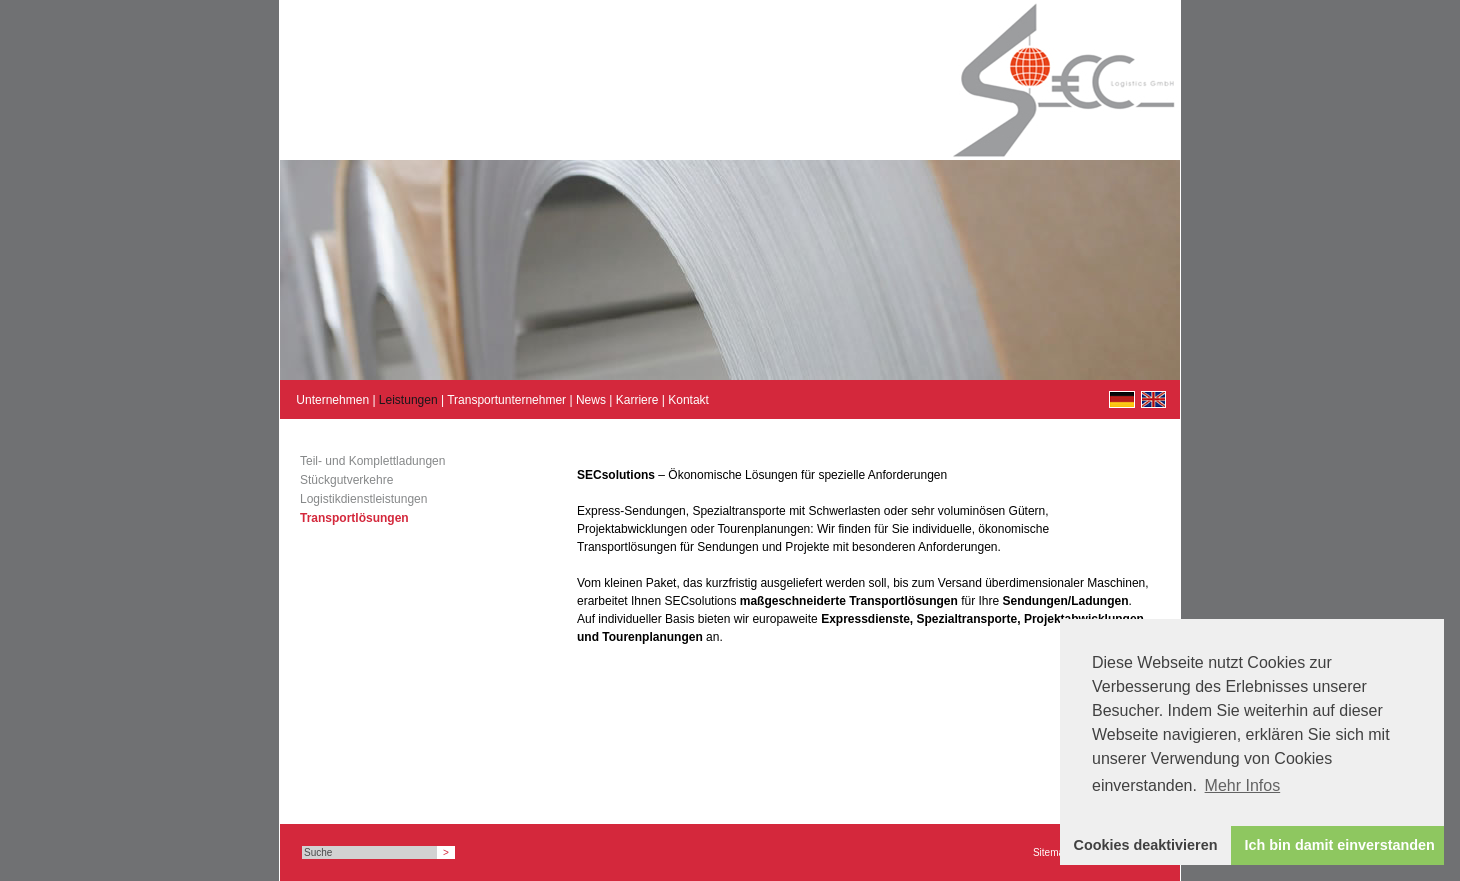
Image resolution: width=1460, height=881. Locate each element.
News (591, 400)
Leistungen (408, 400)
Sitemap (1051, 852)
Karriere (637, 400)
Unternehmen (332, 400)
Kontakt (688, 400)
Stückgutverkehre (346, 480)
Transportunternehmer (506, 400)
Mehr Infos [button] (1243, 785)
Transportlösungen (354, 518)
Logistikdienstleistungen (363, 499)
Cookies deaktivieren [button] (1146, 845)
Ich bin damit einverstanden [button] (1340, 845)
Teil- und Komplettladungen (372, 461)
